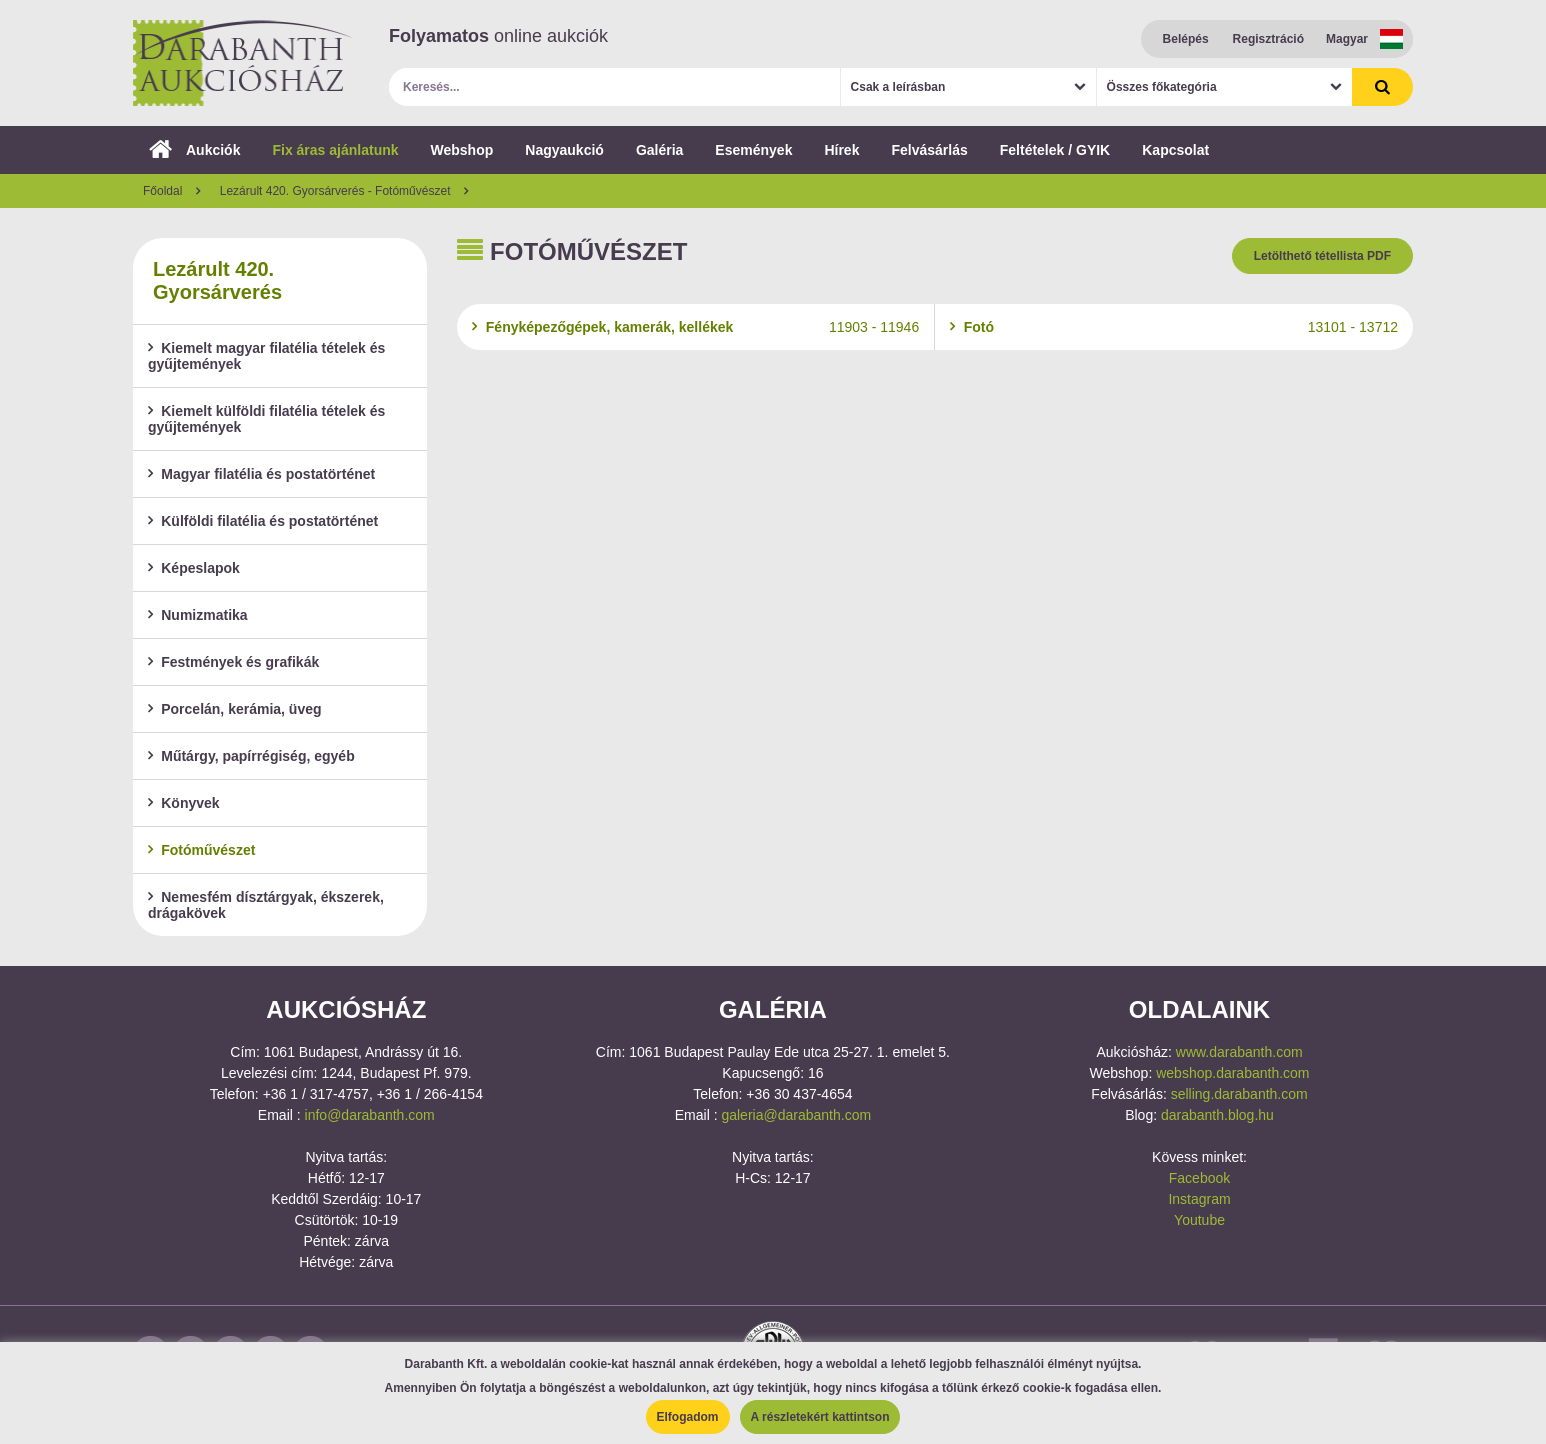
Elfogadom (688, 1417)
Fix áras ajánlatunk (335, 150)
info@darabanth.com (370, 1115)
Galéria (659, 150)
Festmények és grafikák (233, 662)
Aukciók (194, 150)
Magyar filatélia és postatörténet (261, 474)
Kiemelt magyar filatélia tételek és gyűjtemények (266, 356)
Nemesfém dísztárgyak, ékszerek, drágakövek (266, 905)
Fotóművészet (201, 850)
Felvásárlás (929, 150)
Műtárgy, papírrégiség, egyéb (251, 756)
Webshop (462, 150)
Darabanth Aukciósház (243, 63)
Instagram (1199, 1199)
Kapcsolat (1175, 150)
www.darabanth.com (1239, 1052)
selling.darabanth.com (1239, 1094)
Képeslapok (194, 568)
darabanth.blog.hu (1217, 1115)
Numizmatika (198, 615)
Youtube (1199, 1220)
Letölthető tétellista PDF (1322, 256)
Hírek (841, 150)
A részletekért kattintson (820, 1417)
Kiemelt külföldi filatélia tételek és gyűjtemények (266, 419)
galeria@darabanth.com (796, 1115)
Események (753, 150)
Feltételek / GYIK (1055, 150)
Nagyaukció (564, 150)
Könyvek (184, 803)
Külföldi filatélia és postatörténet (263, 521)
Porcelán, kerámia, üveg (235, 709)
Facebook (1199, 1178)
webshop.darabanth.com (1232, 1073)
